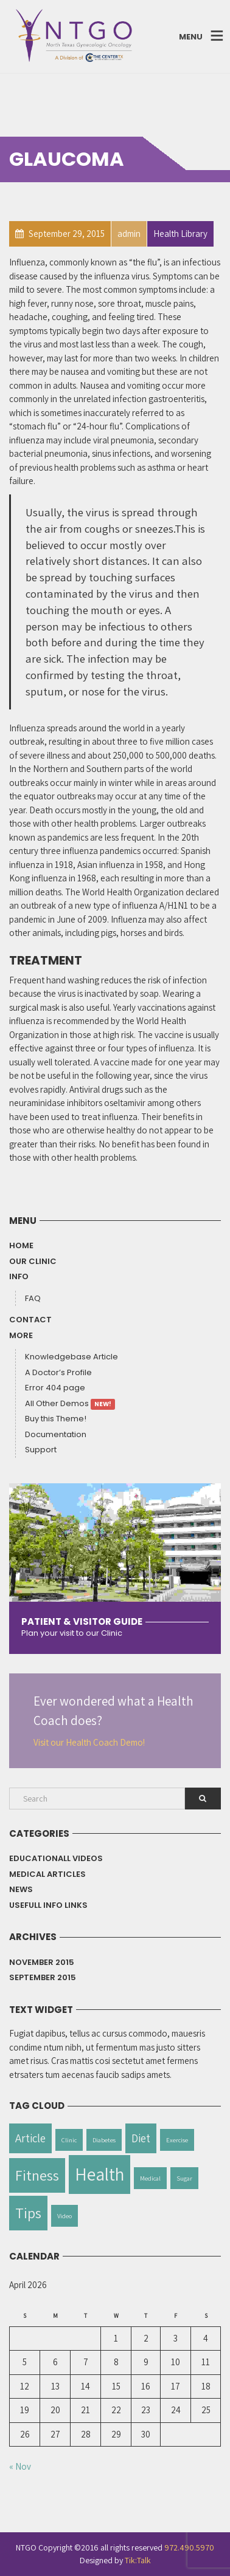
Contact (30, 1319)
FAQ (33, 1298)
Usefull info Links (48, 1905)
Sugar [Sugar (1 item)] (184, 2178)
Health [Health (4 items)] (99, 2173)
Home (21, 1245)
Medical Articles (47, 1874)
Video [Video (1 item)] (64, 2216)
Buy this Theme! (55, 1418)
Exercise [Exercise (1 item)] (177, 2140)
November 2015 (41, 1962)
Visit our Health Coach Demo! (89, 1742)
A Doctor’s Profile (58, 1372)
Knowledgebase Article (71, 1356)
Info (19, 1276)
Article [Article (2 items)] (30, 2138)
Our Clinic (33, 1261)
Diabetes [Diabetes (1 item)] (104, 2140)
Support (41, 1449)
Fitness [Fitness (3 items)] (37, 2175)
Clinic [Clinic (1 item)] (69, 2140)
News (21, 1889)
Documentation (55, 1434)
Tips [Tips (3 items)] (28, 2212)
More (21, 1335)
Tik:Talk (138, 2560)
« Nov (20, 2466)
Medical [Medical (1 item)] (150, 2178)
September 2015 (42, 1977)
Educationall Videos (56, 1858)
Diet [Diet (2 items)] (140, 2138)
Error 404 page (55, 1387)
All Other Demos (70, 1404)
